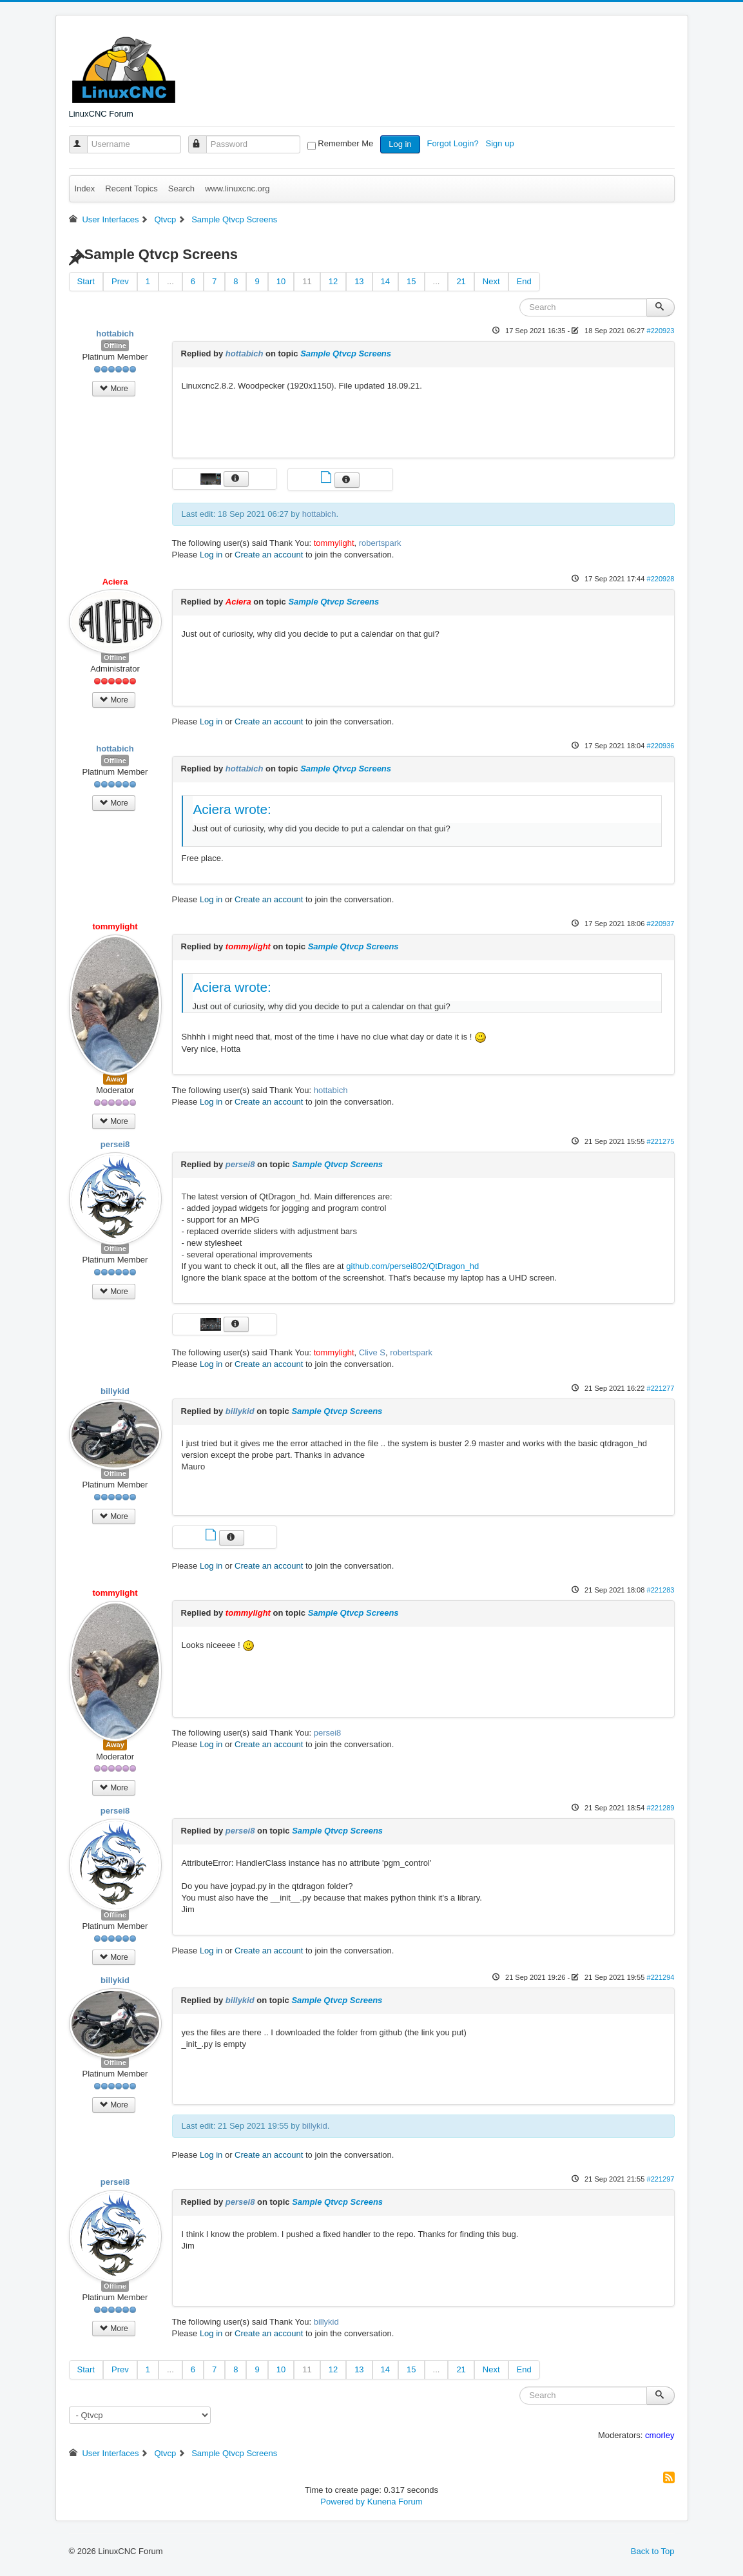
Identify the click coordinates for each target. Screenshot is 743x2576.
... (170, 281)
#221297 (660, 2179)
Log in (400, 144)
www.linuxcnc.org (237, 188)
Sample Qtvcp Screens (345, 353)
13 (358, 281)
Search (181, 188)
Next (491, 281)
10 (280, 281)
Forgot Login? (454, 143)
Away (115, 1079)
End (524, 281)
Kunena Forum (395, 2501)
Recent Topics (131, 188)
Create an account (269, 554)
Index (85, 188)
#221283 (660, 1590)
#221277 (660, 1388)
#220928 (660, 579)
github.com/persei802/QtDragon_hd (412, 1266)
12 (333, 281)
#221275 (660, 1141)
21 (460, 281)
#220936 (660, 746)
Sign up (501, 143)
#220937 (660, 923)
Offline (115, 345)
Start (86, 281)
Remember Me (345, 143)
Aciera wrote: (232, 809)
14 (385, 281)
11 (306, 281)
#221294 (660, 1977)
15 (411, 281)
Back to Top (653, 2551)
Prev (120, 281)
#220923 (660, 330)
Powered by (342, 2501)
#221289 (660, 1808)
